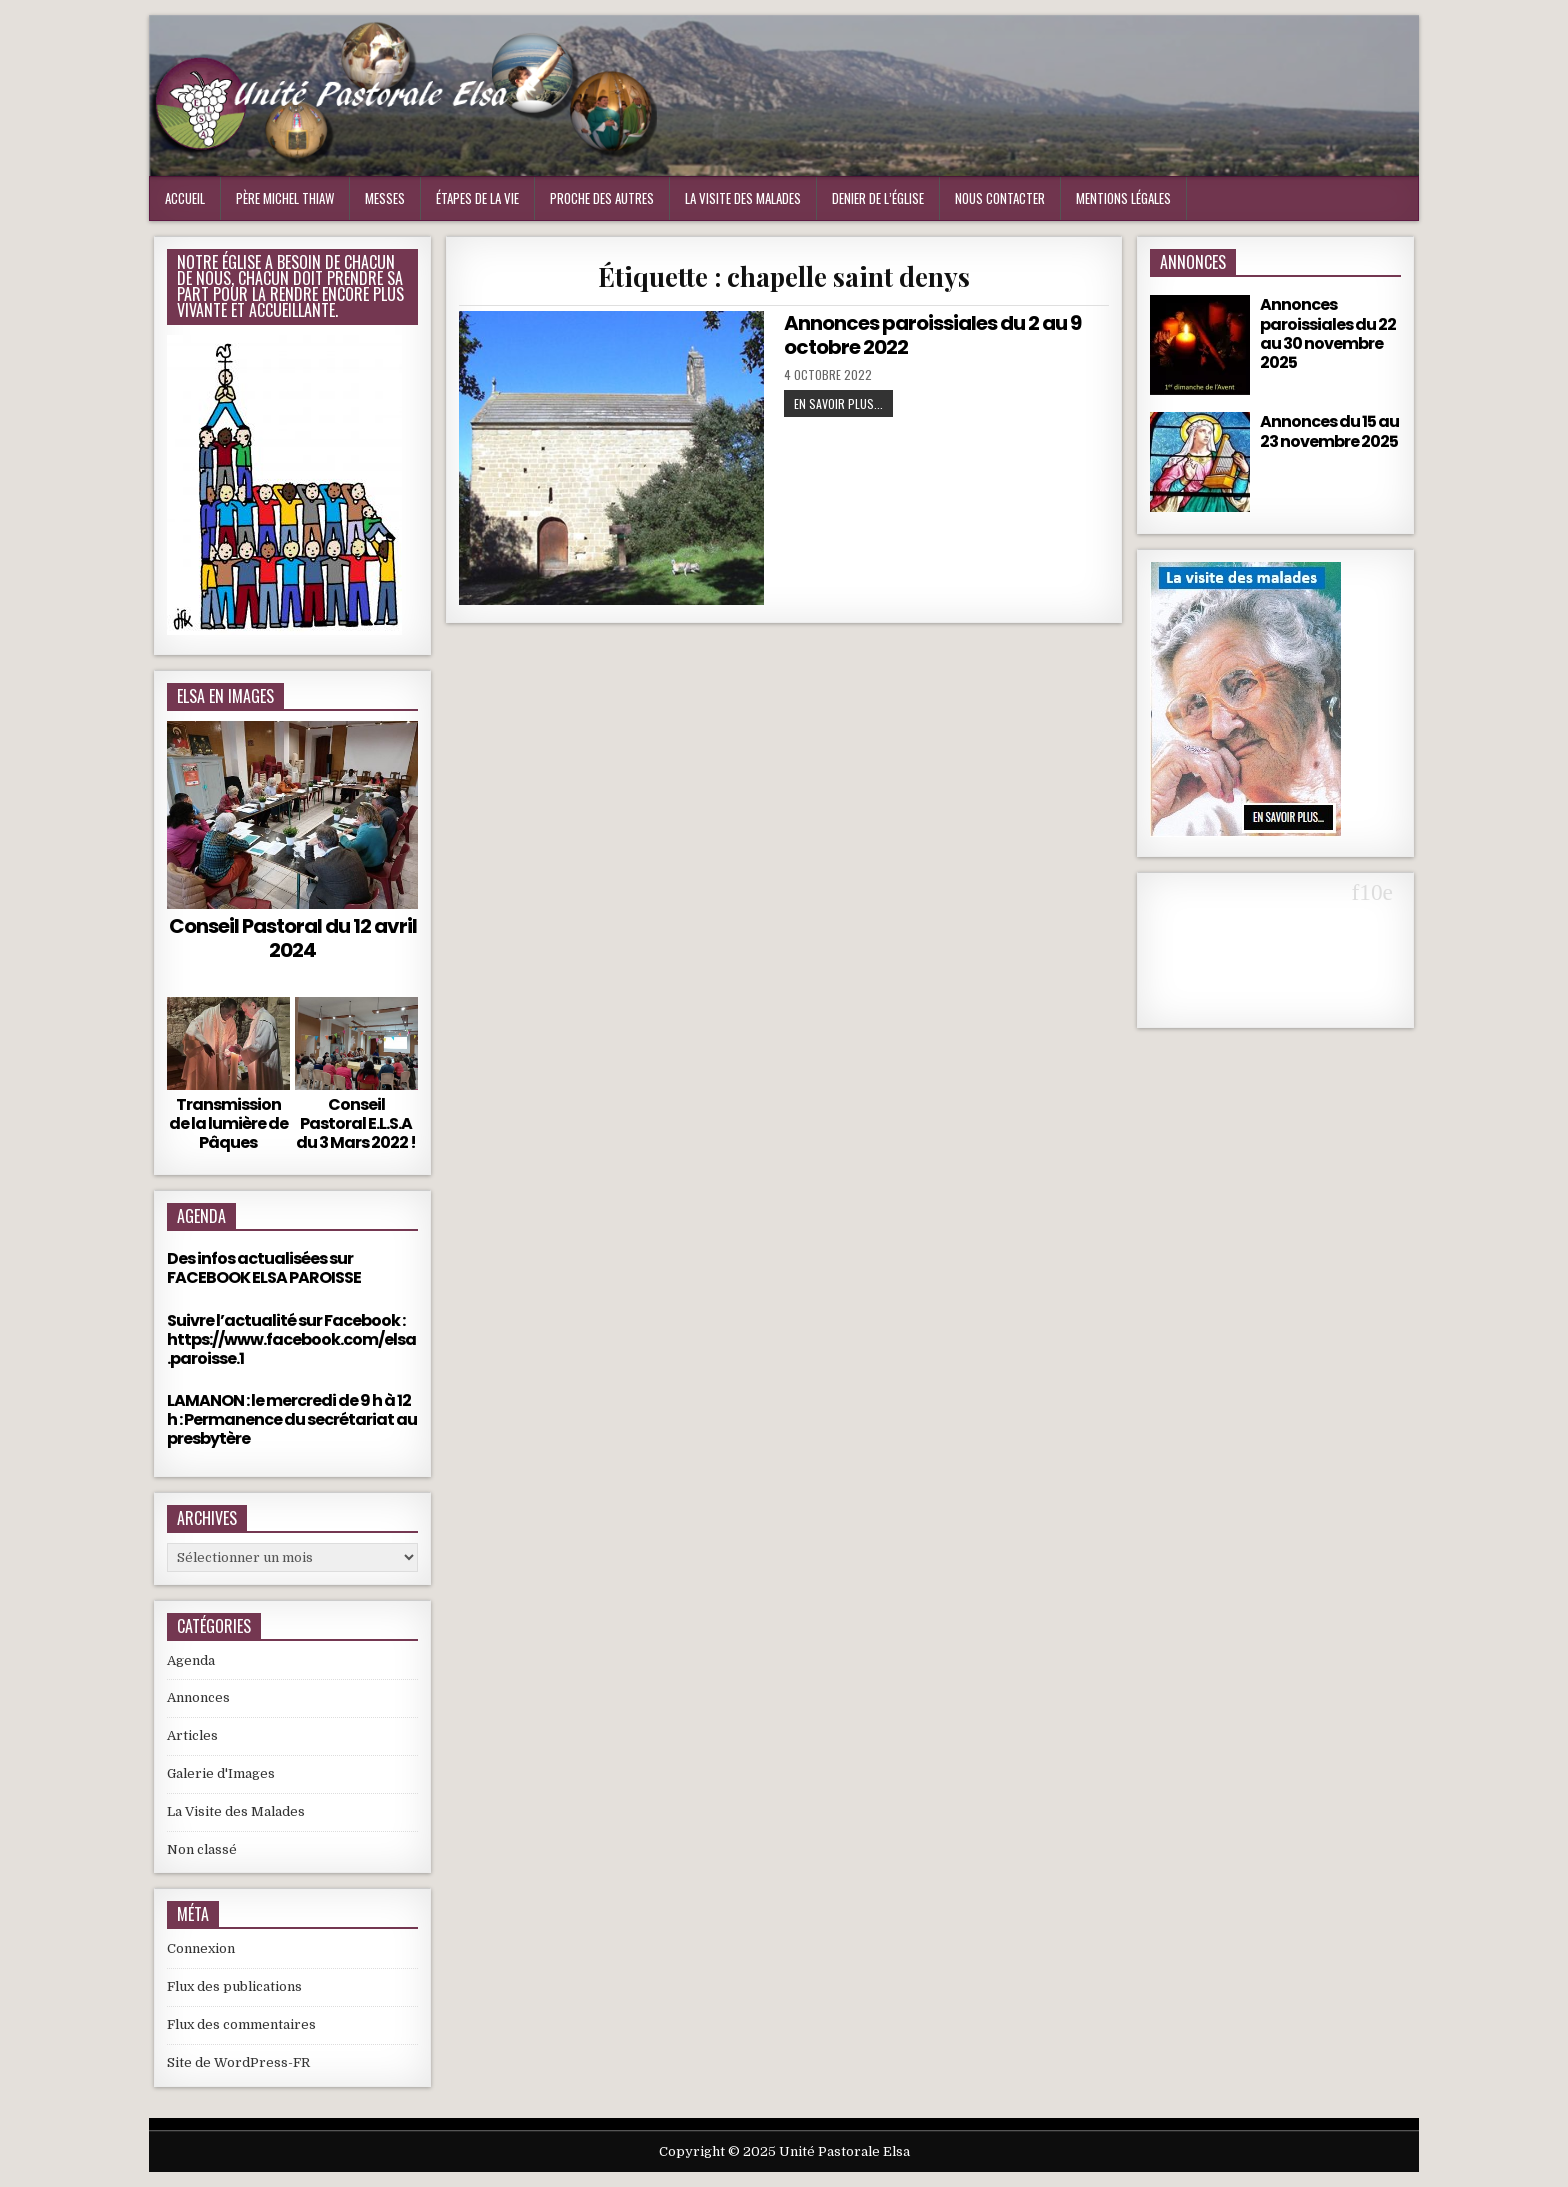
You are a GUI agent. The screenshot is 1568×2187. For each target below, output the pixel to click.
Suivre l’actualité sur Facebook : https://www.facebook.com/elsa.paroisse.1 (291, 1339)
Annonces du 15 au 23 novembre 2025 (1329, 431)
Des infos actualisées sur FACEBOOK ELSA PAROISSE (264, 1268)
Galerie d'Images (221, 1773)
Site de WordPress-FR (238, 2062)
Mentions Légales (1123, 198)
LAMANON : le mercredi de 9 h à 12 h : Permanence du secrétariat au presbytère (292, 1419)
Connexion (201, 1948)
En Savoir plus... (838, 403)
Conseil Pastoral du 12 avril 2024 (293, 938)
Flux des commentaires (241, 2024)
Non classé (202, 1849)
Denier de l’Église (878, 198)
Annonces (198, 1697)
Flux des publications (234, 1986)
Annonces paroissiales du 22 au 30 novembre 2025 (1328, 333)
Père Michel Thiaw (285, 198)
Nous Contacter (1000, 198)
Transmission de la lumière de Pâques (228, 1123)
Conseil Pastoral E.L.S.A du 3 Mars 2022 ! (356, 1123)
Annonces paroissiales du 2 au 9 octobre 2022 (932, 335)
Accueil (185, 198)
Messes (385, 198)
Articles (192, 1735)
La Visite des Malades (236, 1811)
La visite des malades (743, 198)
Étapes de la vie (477, 198)
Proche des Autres (602, 198)
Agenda (191, 1660)
